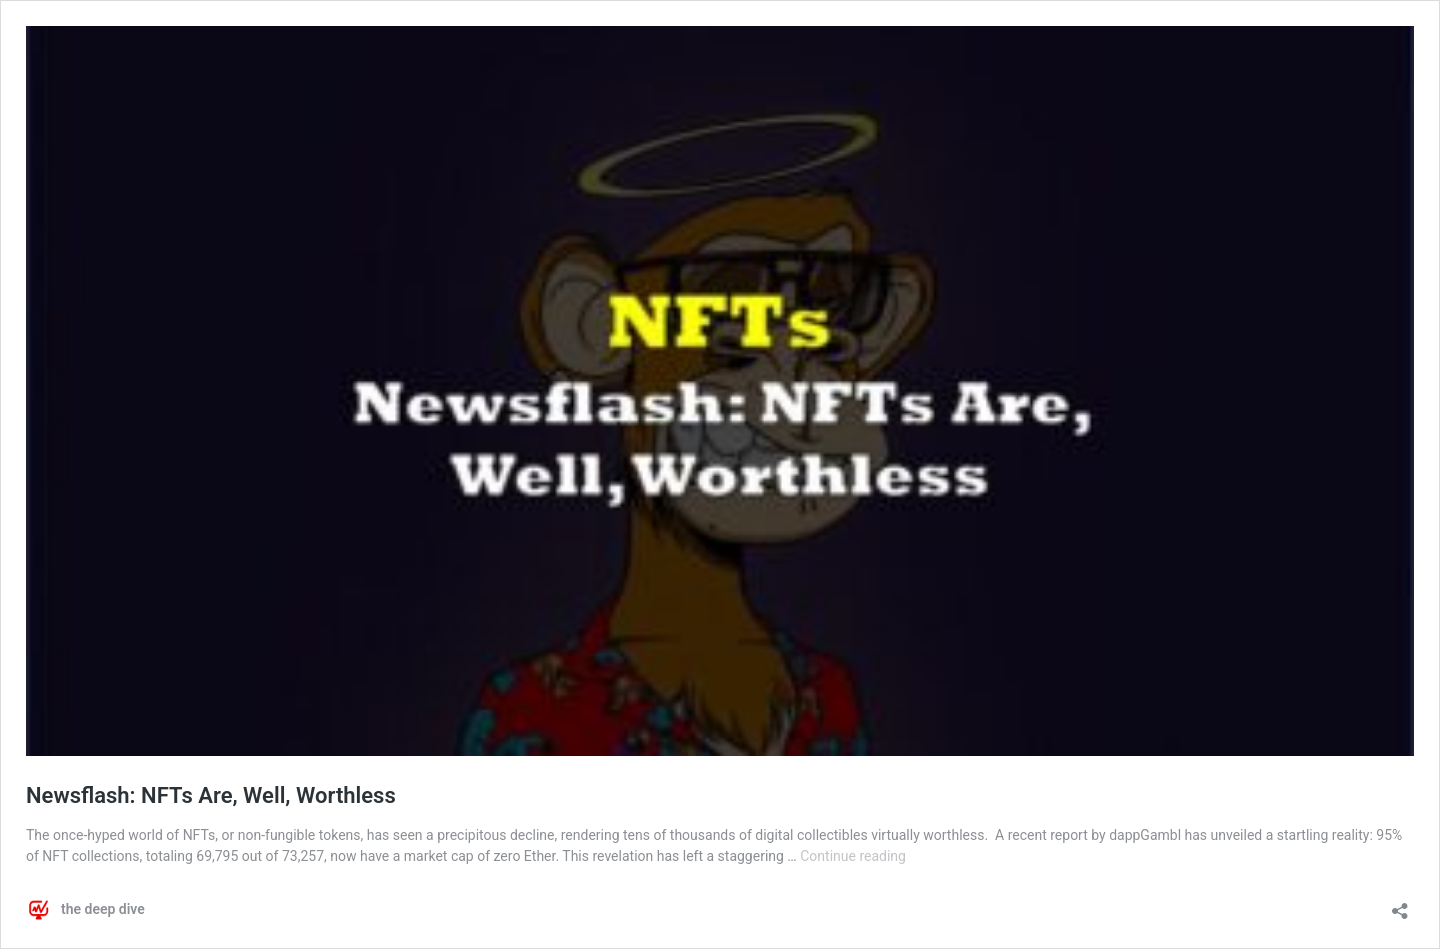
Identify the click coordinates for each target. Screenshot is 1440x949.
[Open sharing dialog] (1400, 904)
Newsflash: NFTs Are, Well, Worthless (211, 795)
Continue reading (853, 856)
